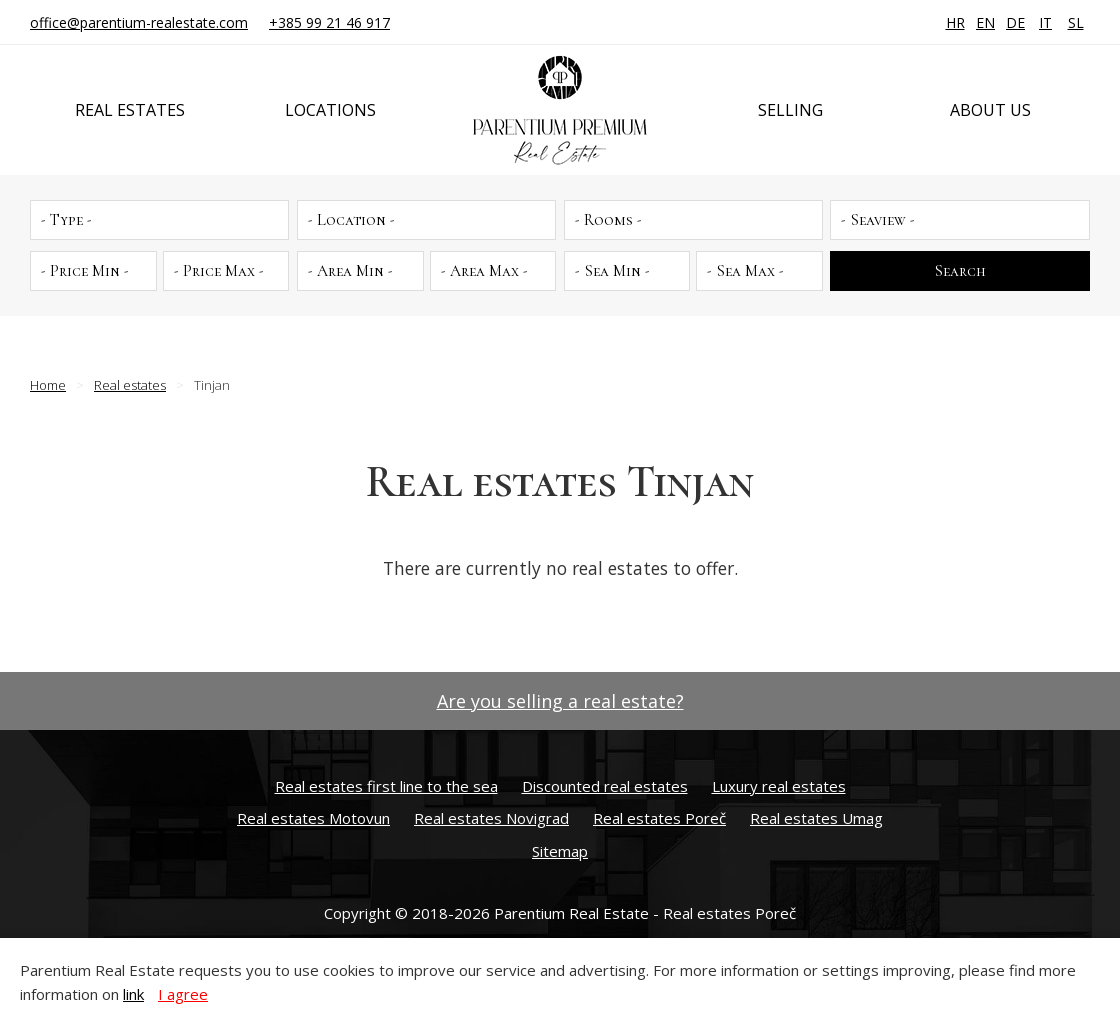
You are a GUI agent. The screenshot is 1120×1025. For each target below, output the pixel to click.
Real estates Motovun (313, 818)
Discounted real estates (605, 786)
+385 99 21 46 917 (329, 22)
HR (955, 22)
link (133, 994)
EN (985, 22)
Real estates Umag (816, 818)
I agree (183, 994)
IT (1045, 22)
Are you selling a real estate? (560, 701)
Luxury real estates (779, 786)
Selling (790, 110)
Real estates (130, 110)
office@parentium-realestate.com (139, 22)
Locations (330, 110)
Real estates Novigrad (491, 818)
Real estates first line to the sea (386, 786)
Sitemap (560, 851)
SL (1076, 22)
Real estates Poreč (659, 818)
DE (1015, 22)
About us (990, 110)
